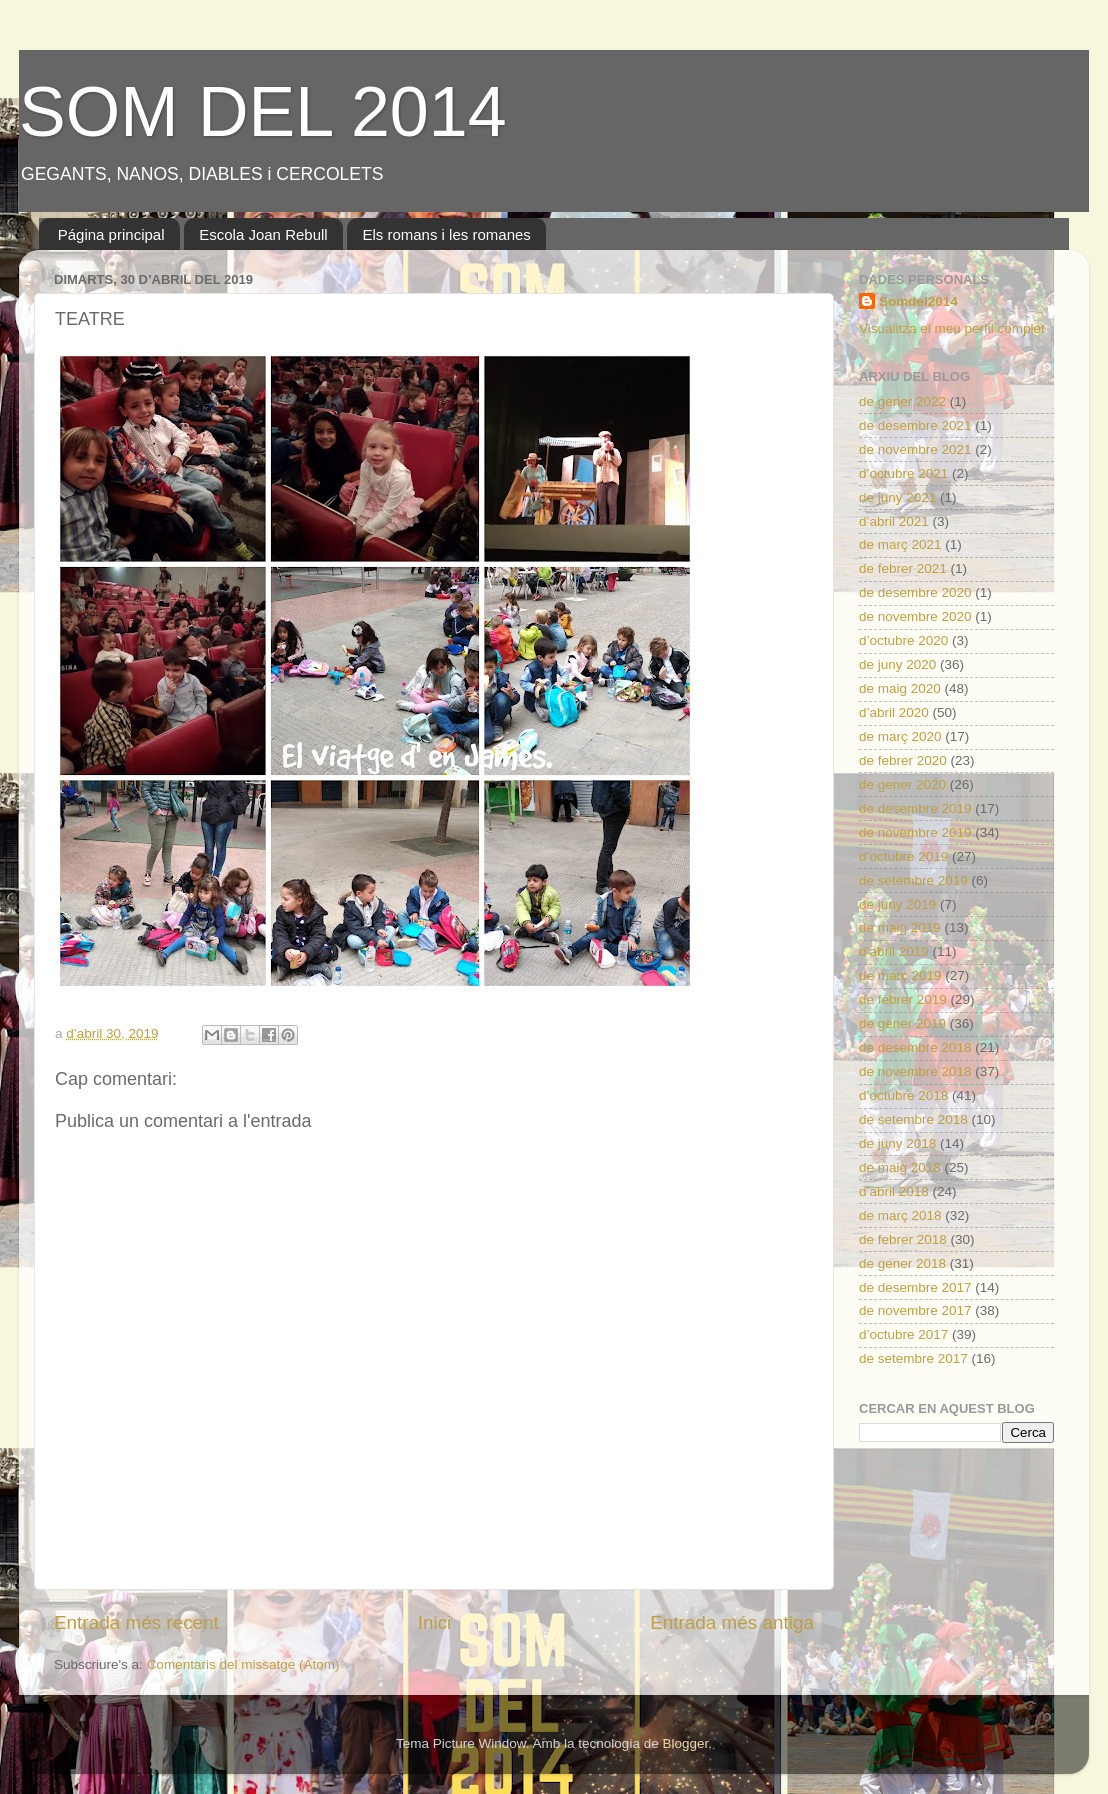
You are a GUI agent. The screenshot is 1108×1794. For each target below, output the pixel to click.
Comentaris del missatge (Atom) (243, 1664)
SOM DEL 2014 (263, 112)
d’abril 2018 (894, 1191)
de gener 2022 (902, 401)
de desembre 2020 (915, 592)
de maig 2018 (900, 1167)
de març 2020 (900, 736)
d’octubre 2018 (903, 1095)
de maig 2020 (900, 688)
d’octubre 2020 (903, 640)
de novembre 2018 (915, 1071)
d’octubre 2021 (903, 473)
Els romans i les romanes (446, 234)
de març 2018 (900, 1215)
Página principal (111, 234)
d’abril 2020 (894, 712)
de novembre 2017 (915, 1310)
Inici (435, 1622)
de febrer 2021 (903, 568)
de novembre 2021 (915, 449)
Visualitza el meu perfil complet (952, 328)
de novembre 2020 (915, 616)
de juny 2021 (897, 497)
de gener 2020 (902, 784)
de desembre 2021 (915, 425)
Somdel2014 (918, 301)
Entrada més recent (136, 1622)
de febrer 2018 (903, 1239)
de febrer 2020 (903, 760)
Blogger (685, 1743)
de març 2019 (900, 975)
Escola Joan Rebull (263, 234)
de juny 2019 (897, 904)
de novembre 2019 (915, 832)
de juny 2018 (897, 1143)
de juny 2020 (897, 664)
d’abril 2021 (894, 521)
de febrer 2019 (903, 999)
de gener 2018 (902, 1263)
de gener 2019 (902, 1023)
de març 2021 (900, 544)
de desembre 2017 (915, 1287)
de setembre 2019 (913, 880)
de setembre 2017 (913, 1358)
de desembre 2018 (915, 1047)
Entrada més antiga (732, 1622)
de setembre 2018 (913, 1119)
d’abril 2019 (894, 951)
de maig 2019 (900, 927)
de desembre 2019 (915, 808)
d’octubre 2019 (903, 856)
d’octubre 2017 (903, 1334)
